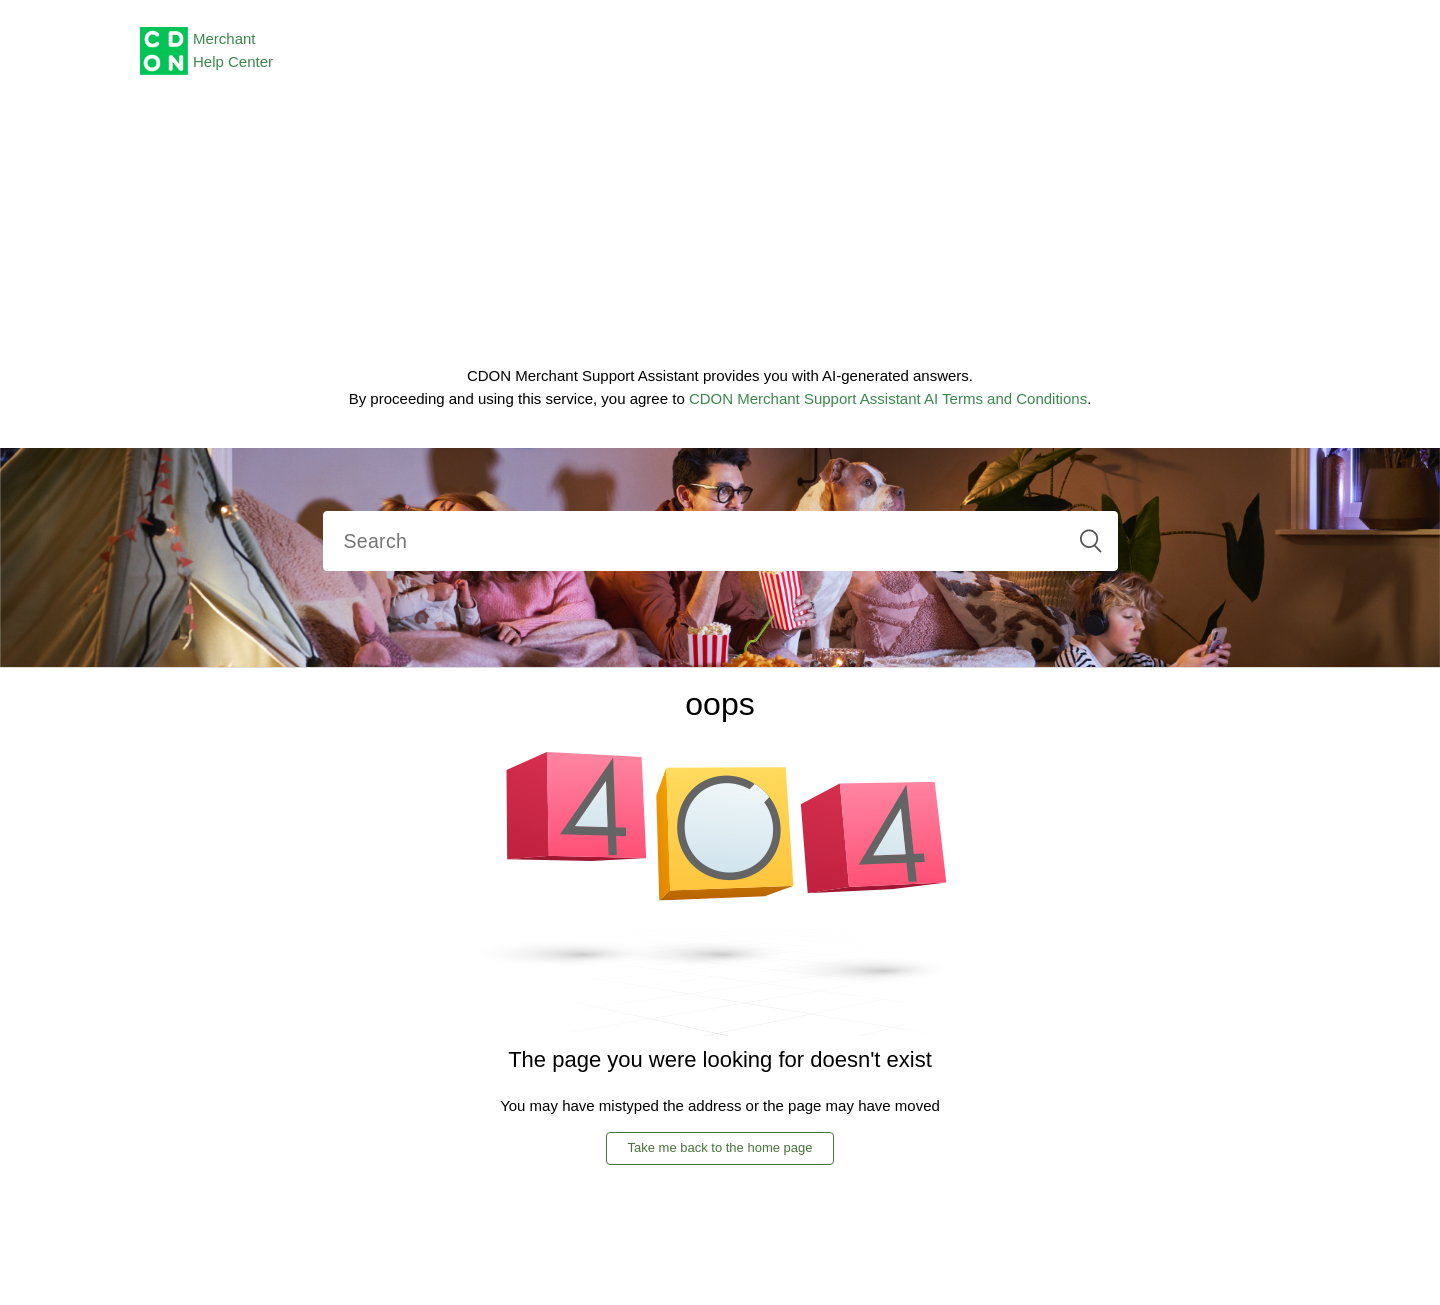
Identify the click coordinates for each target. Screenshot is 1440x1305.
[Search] (720, 541)
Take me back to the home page (719, 1147)
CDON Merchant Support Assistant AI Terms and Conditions (888, 398)
